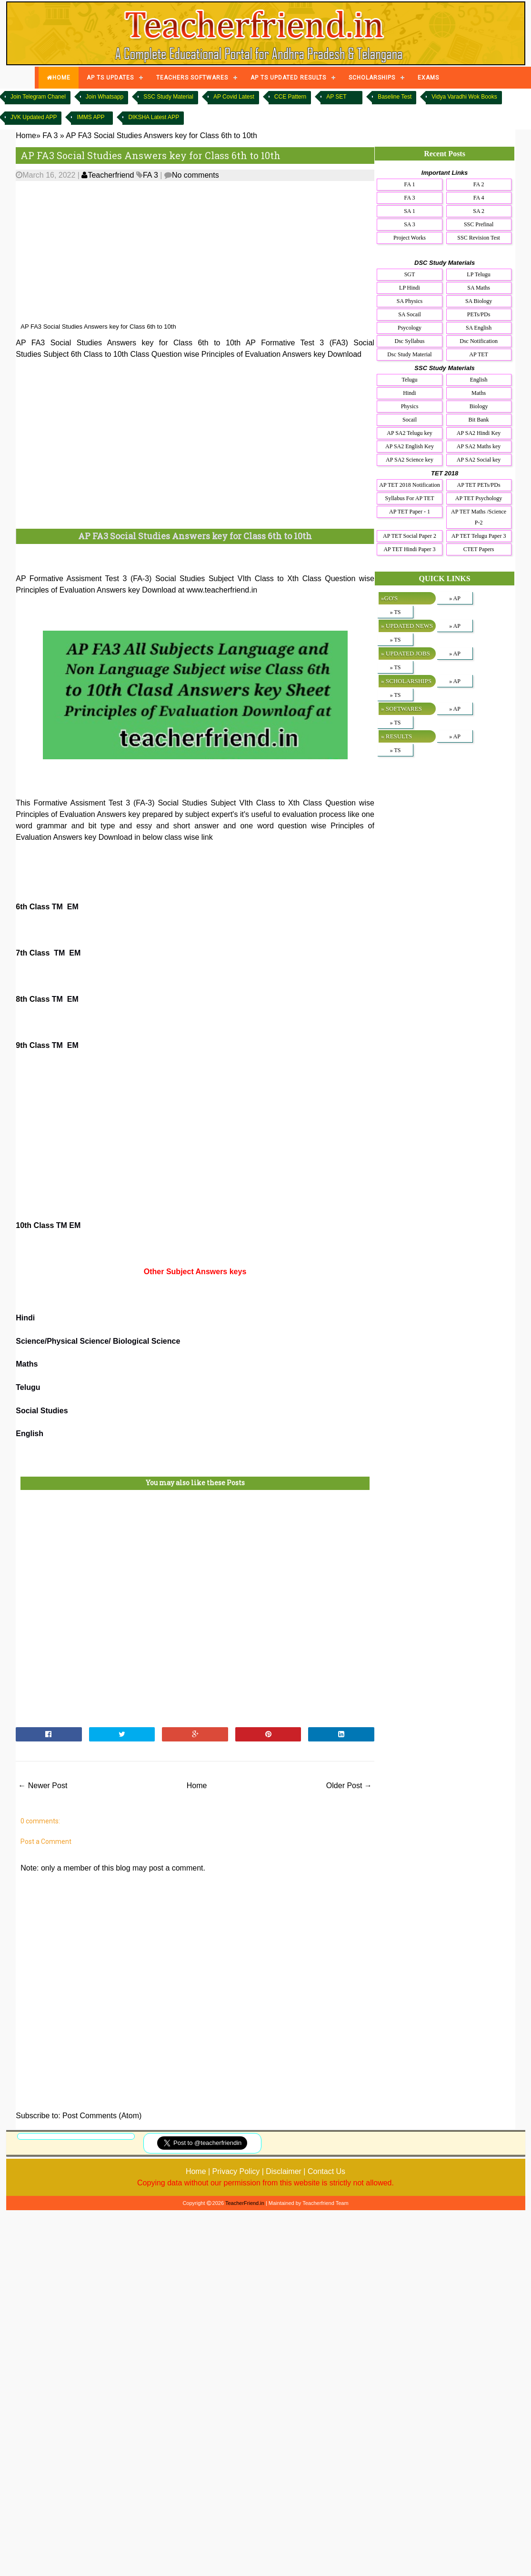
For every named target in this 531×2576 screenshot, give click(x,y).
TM (57, 907)
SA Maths (478, 287)
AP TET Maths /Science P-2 (478, 517)
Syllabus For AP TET (409, 498)
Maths (27, 1364)
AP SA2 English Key (409, 446)
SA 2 (478, 211)
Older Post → (349, 1785)
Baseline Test (394, 96)
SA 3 (409, 224)
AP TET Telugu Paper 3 (478, 536)
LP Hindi (409, 287)
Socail (409, 419)
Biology (479, 406)
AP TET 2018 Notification (409, 485)
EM (73, 907)
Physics (410, 406)
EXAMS (428, 77)
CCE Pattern (290, 96)
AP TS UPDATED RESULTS (288, 77)
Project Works (409, 237)
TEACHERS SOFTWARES (192, 77)
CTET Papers (478, 549)
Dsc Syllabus (410, 341)
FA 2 (478, 184)
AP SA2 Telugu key (409, 433)
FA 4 (478, 197)
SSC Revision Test (478, 237)
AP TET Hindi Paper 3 (409, 549)
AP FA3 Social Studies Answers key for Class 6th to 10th (150, 155)
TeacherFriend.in (244, 2203)
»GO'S (389, 598)
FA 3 (150, 175)
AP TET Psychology (478, 498)
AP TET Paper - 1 (409, 511)
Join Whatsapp (104, 96)
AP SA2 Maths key (479, 446)
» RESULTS (396, 736)
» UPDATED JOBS (405, 653)
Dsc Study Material (409, 354)
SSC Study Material (168, 96)
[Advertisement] (240, 252)
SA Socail (409, 314)
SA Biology (478, 301)
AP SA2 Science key (409, 459)
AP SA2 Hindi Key (479, 433)
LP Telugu (479, 274)
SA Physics (409, 301)
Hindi (25, 1318)
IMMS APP (90, 117)
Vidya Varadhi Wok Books (464, 96)
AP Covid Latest (233, 96)
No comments (195, 175)
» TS (395, 612)
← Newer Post (42, 1785)
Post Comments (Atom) (101, 2116)
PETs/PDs (479, 314)
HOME (58, 77)
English (29, 1433)
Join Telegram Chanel (38, 96)
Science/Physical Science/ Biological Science (98, 1341)
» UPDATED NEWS (407, 625)
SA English (478, 327)
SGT (409, 274)
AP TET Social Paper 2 (409, 536)
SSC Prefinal (478, 224)
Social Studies (42, 1411)
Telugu (28, 1387)
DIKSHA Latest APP (153, 117)
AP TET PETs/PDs (479, 485)
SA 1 (409, 211)
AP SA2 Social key (479, 459)
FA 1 (409, 184)
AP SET (336, 96)
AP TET (478, 354)
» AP (455, 598)
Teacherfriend (107, 175)
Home (197, 1785)
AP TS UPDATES (110, 77)
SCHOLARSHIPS (372, 77)
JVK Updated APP (33, 117)
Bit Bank (479, 419)
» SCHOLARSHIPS (406, 680)
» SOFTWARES (401, 708)
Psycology (409, 327)
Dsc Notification (479, 341)
